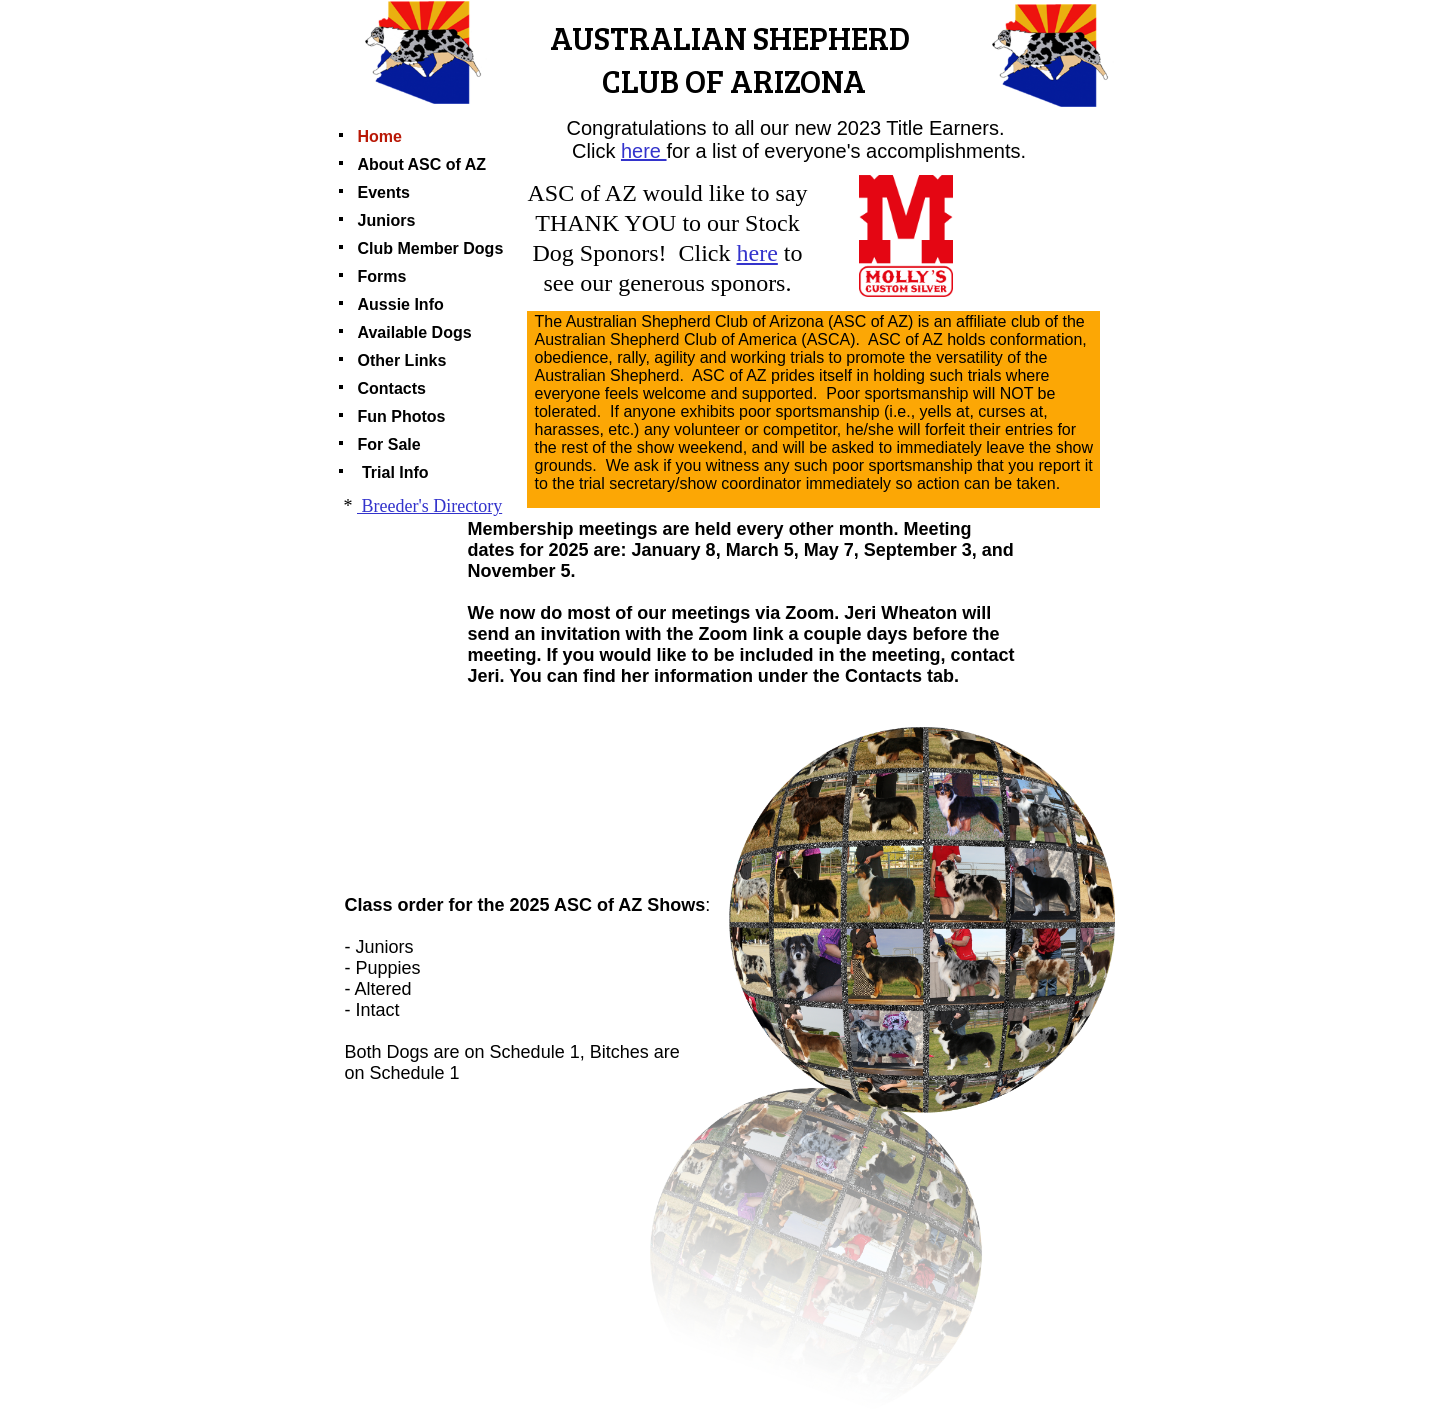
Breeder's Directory (429, 506)
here (641, 151)
